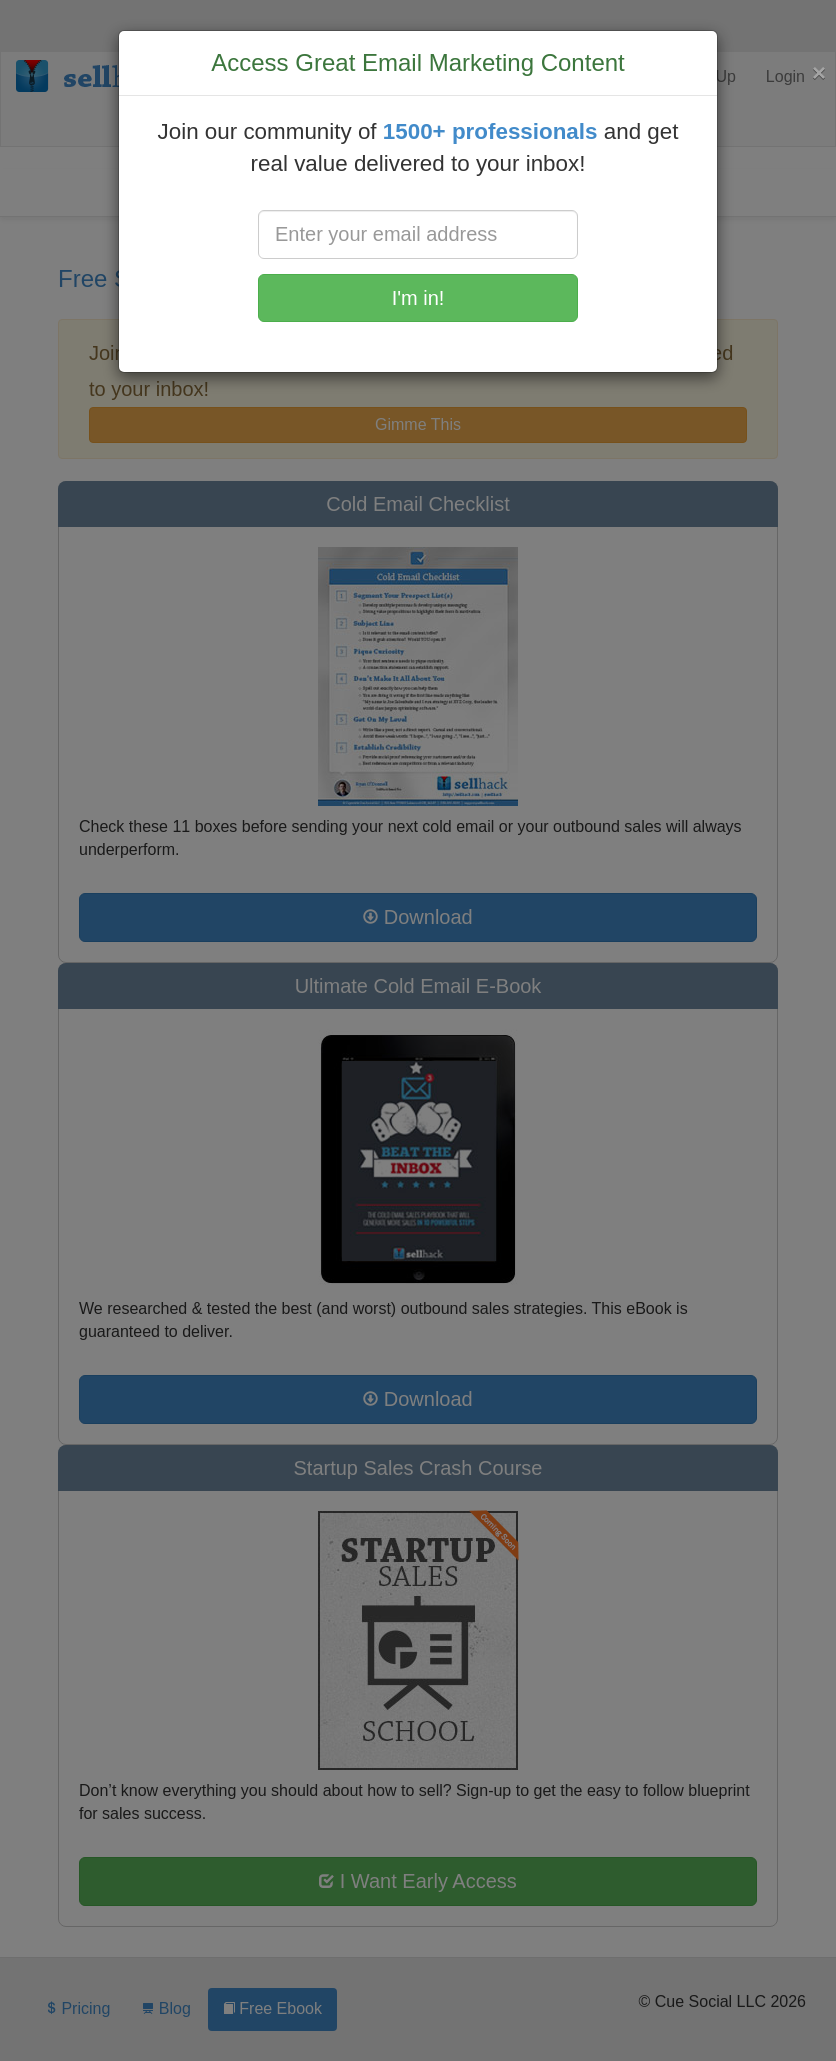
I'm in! (418, 298)
